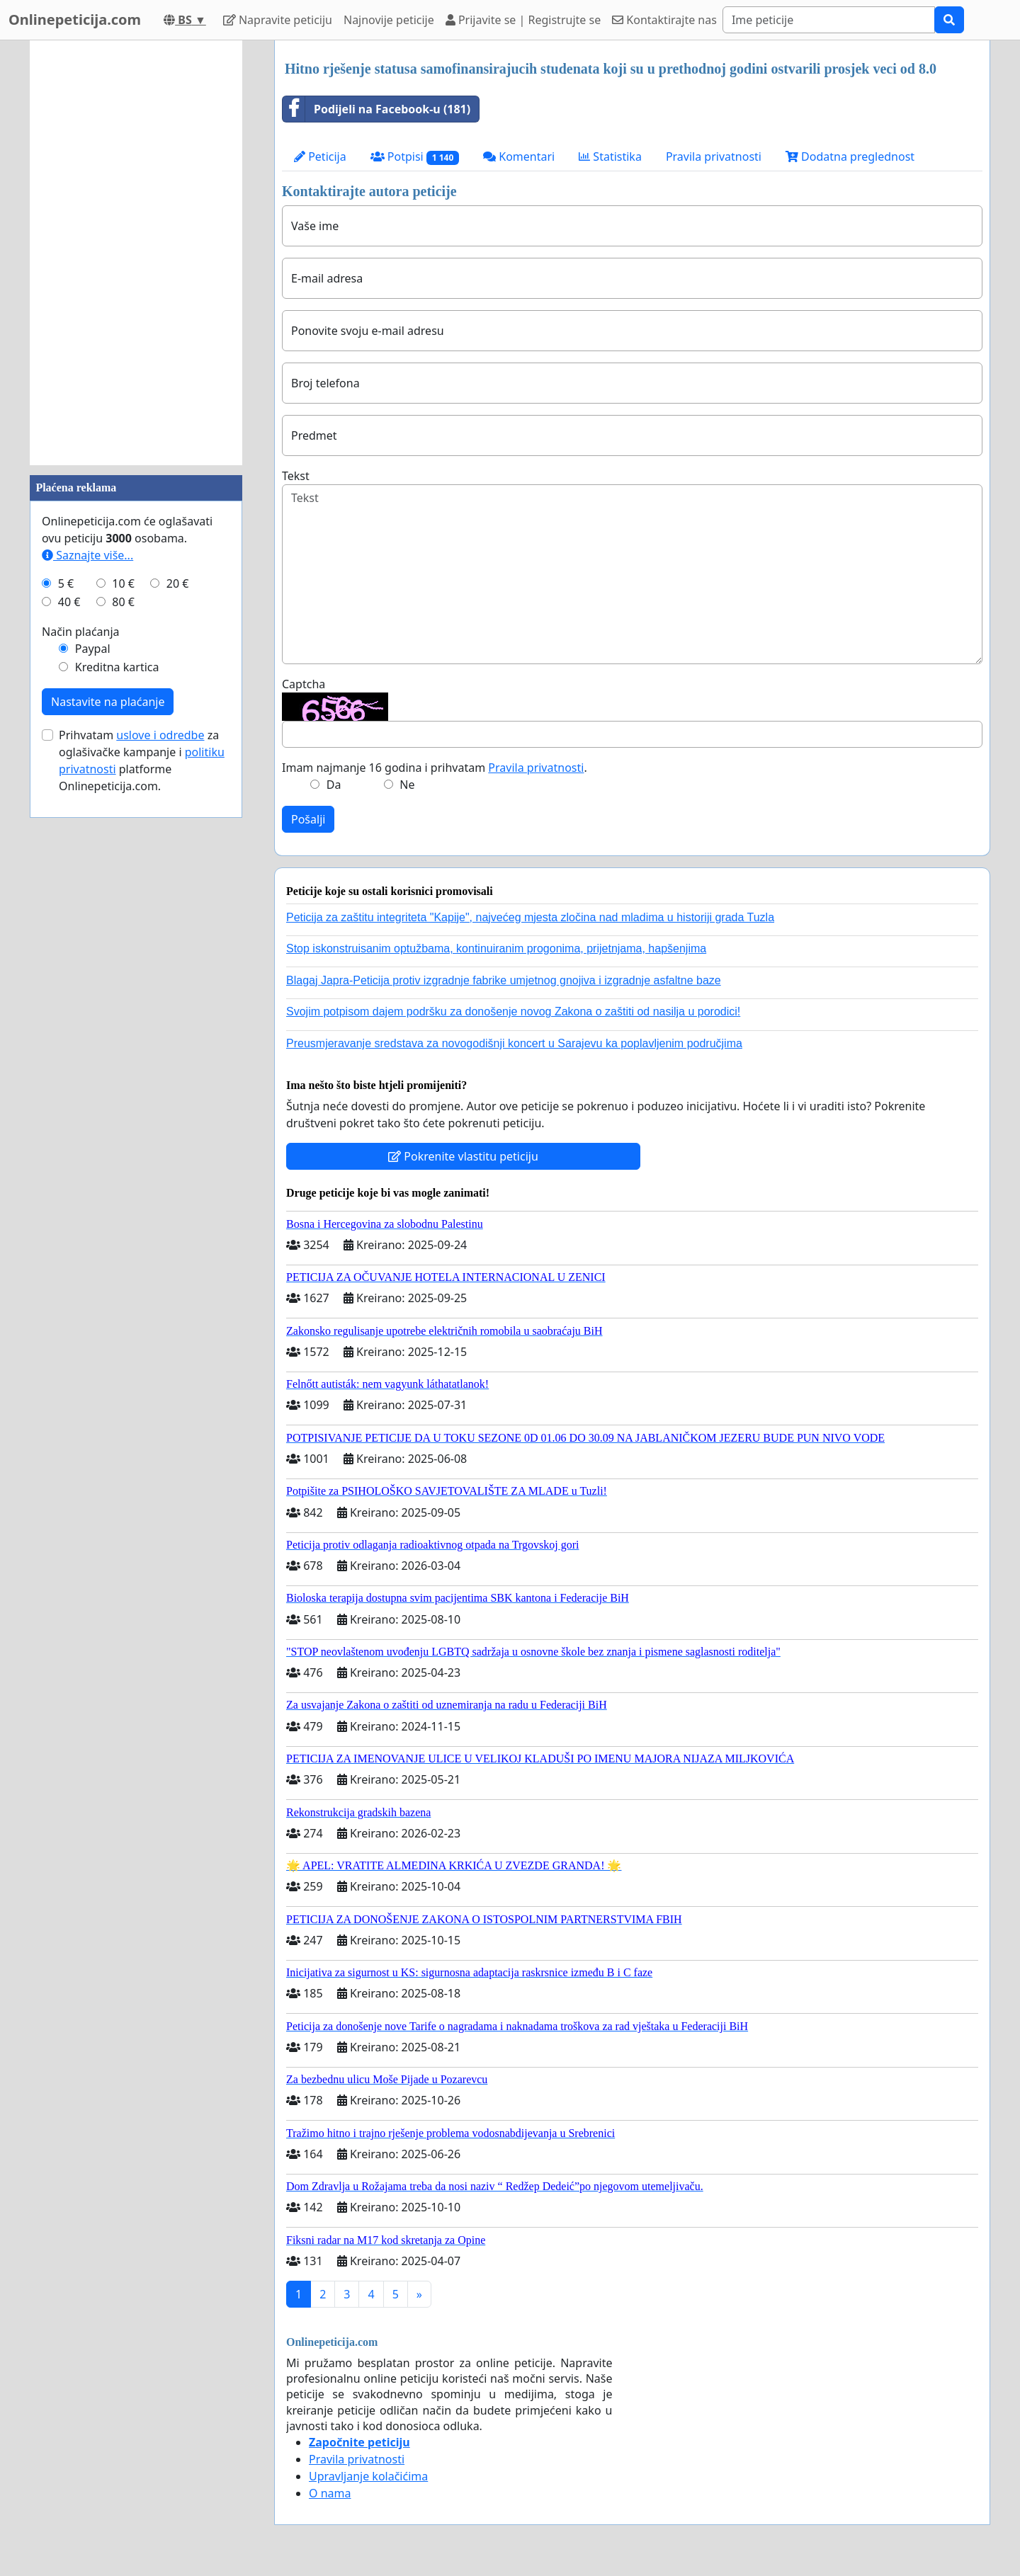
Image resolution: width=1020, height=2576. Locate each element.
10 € (123, 583)
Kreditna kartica (117, 667)
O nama (330, 2493)
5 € (66, 583)
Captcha (303, 684)
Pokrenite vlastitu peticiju (463, 1156)
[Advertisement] (136, 252)
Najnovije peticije (389, 20)
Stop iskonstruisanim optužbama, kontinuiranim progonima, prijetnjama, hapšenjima (496, 948)
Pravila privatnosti (713, 156)
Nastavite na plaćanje (107, 701)
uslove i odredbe (160, 735)
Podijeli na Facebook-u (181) (376, 109)
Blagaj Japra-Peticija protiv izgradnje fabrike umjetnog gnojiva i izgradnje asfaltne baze (503, 980)
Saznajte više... (87, 555)
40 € (69, 602)
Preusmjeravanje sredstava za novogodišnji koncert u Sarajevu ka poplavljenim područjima (514, 1043)
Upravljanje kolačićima (368, 2476)
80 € (123, 602)
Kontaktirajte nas (664, 20)
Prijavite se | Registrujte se (523, 20)
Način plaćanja (81, 631)
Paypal (92, 648)
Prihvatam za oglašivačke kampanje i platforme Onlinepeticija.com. (142, 760)
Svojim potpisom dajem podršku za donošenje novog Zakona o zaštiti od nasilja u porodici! (513, 1011)
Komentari (519, 156)
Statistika (610, 156)
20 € (177, 583)
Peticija (320, 156)
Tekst (296, 476)
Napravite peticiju (277, 20)
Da (334, 784)
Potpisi (414, 157)
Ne (407, 784)
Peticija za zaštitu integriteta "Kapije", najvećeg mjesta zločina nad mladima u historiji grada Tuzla (530, 917)
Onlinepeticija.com (74, 19)
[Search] (828, 19)
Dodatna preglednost (850, 156)
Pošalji (308, 819)
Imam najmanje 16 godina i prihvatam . (434, 767)
